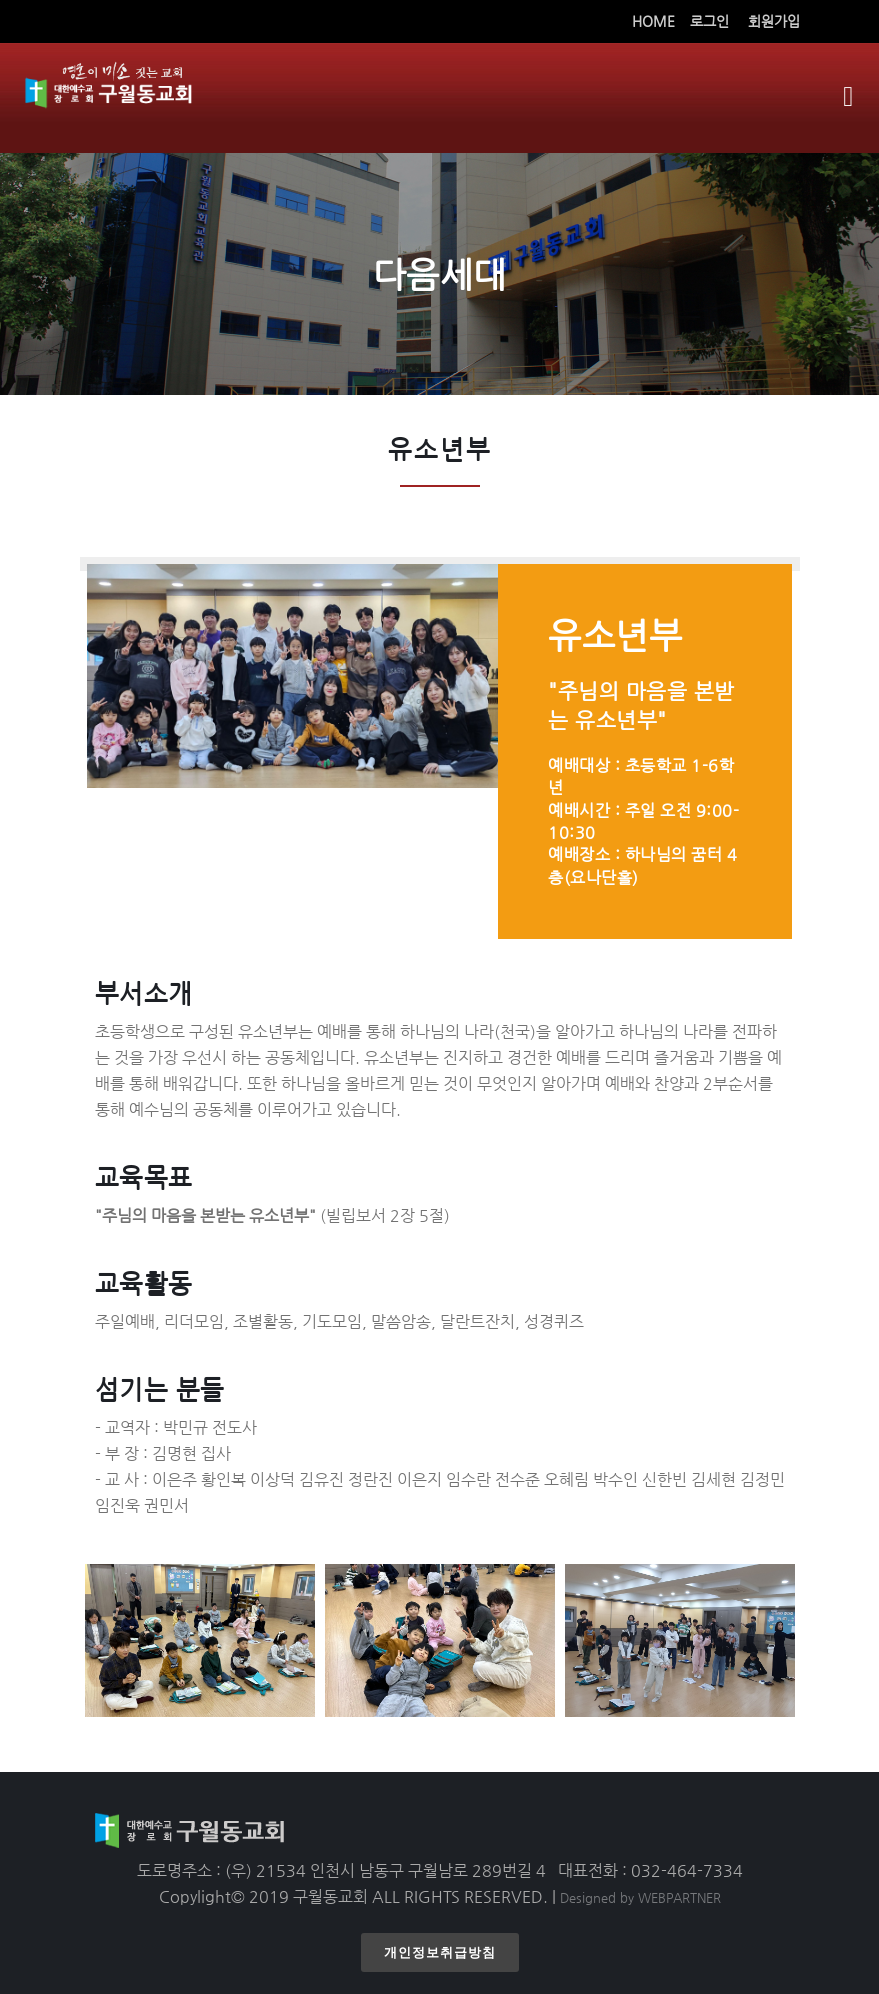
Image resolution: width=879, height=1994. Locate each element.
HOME (653, 21)
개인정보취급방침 (440, 1952)
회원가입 (774, 21)
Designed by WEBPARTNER (640, 1897)
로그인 (709, 21)
